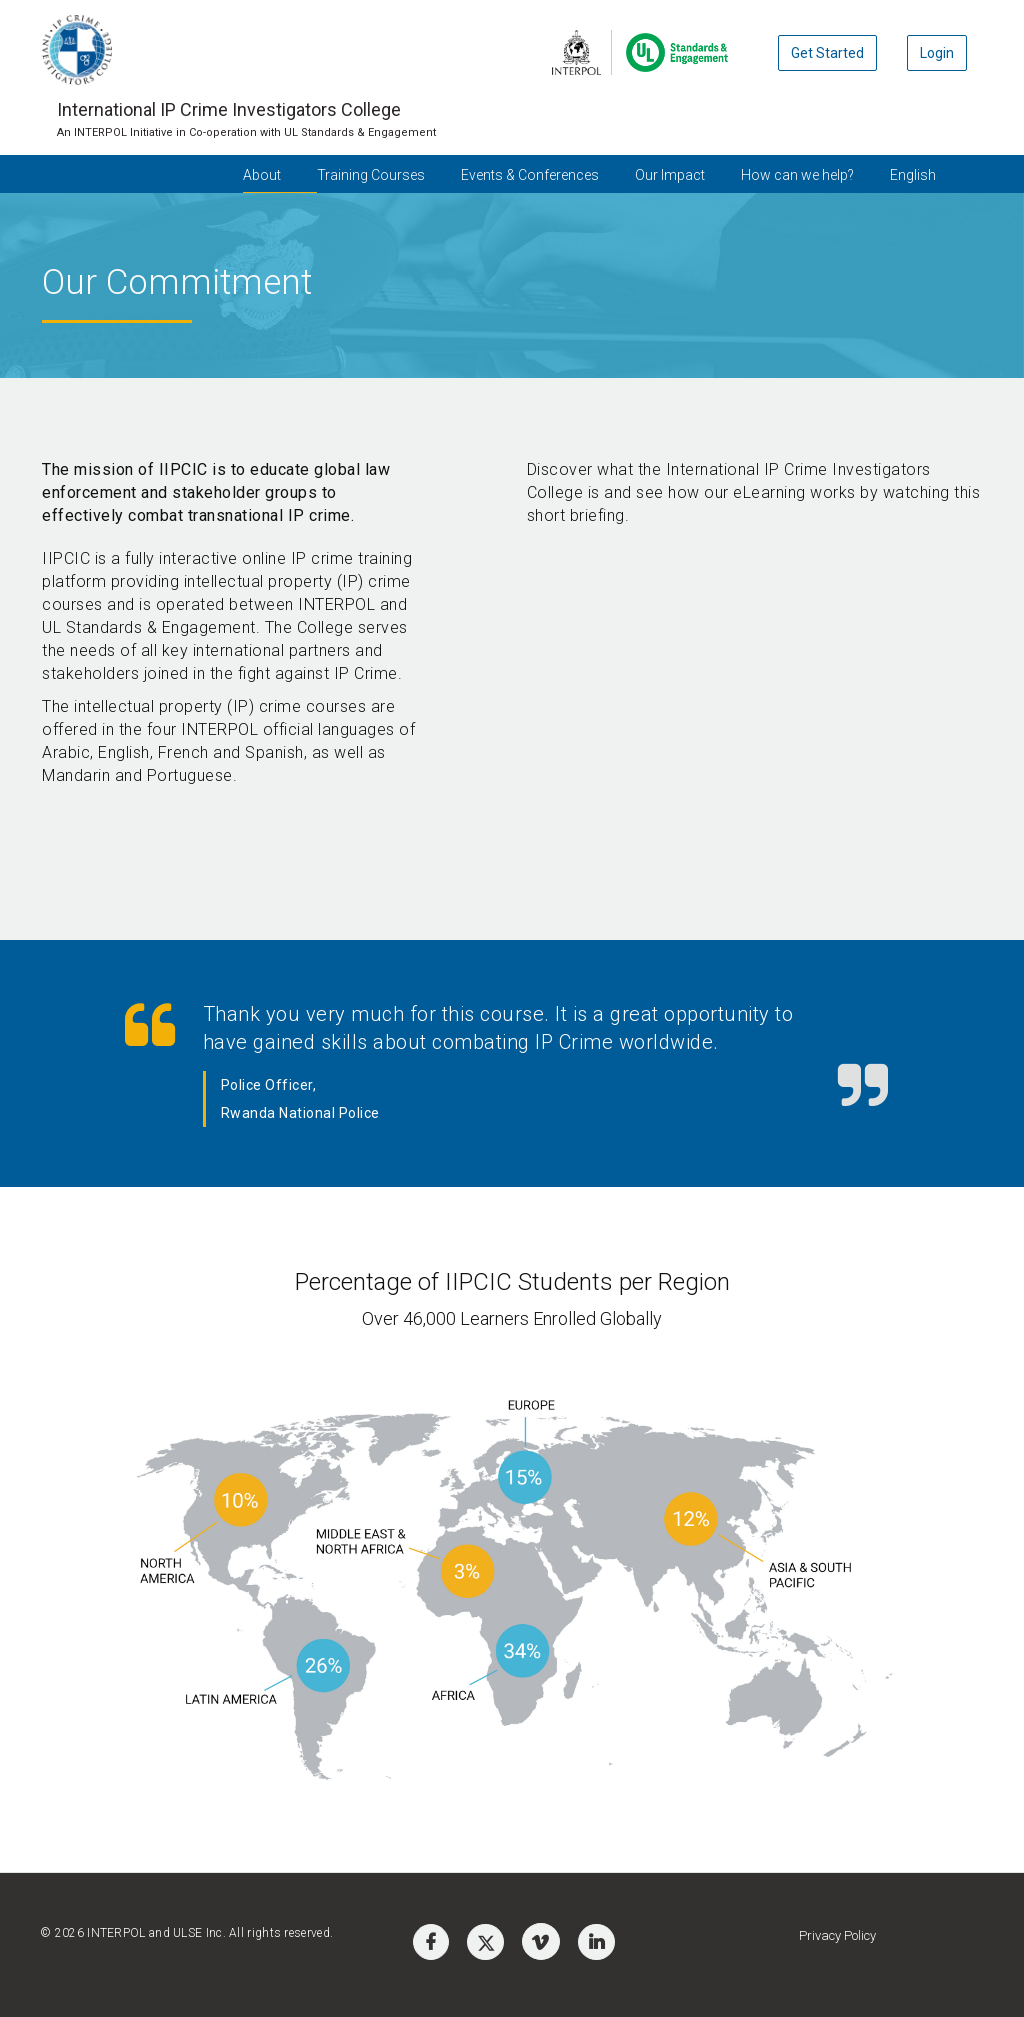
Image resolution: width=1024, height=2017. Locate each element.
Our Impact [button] (670, 175)
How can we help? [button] (797, 175)
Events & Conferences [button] (530, 175)
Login (937, 53)
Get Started (827, 53)
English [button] (913, 175)
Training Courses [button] (371, 175)
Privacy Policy (837, 1935)
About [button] (262, 175)
